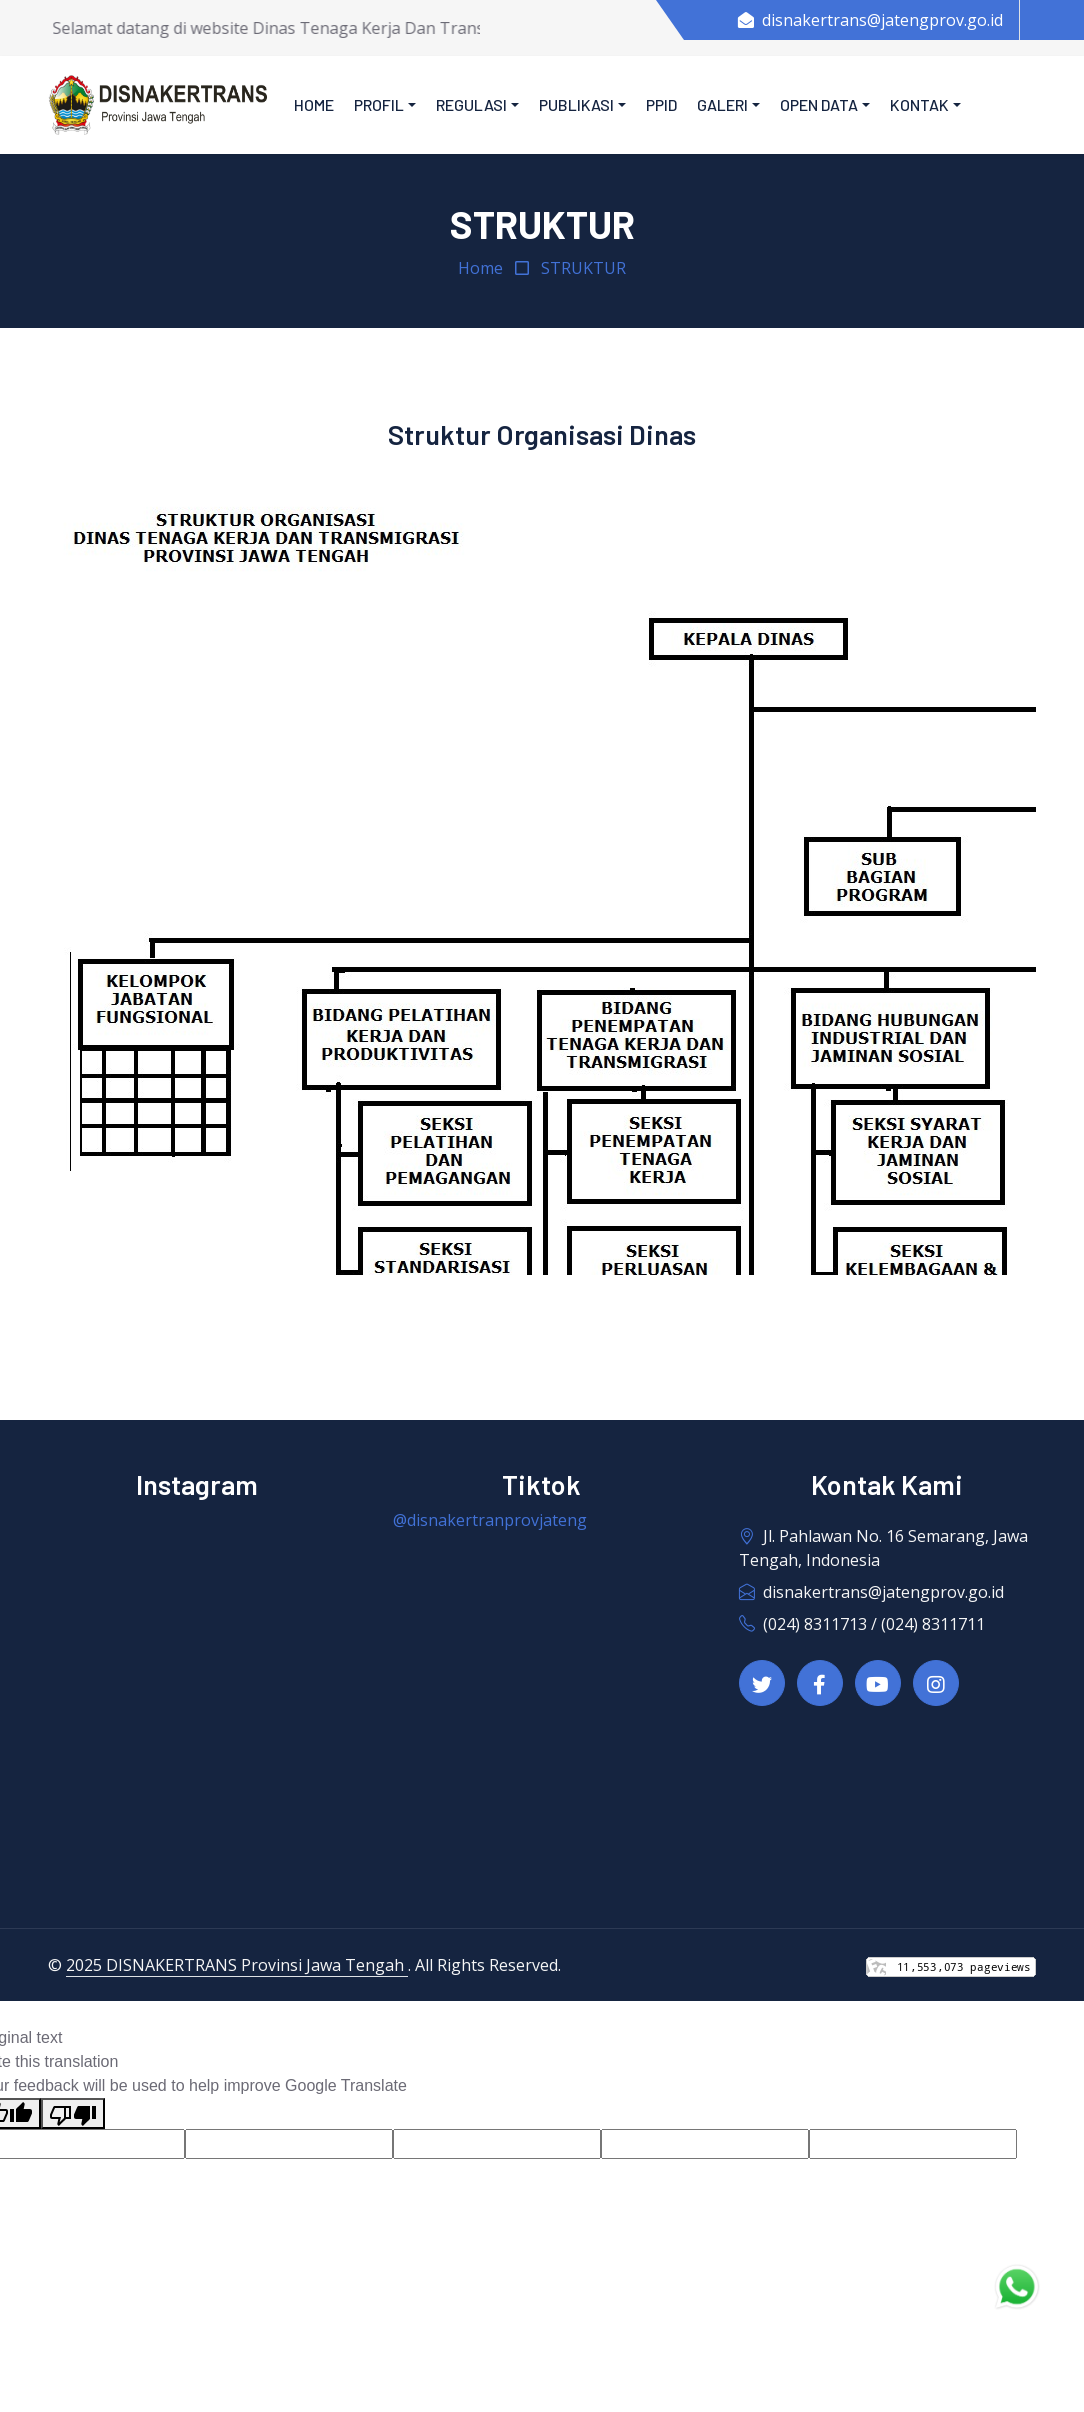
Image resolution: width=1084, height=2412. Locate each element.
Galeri (722, 104)
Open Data (819, 104)
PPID (661, 104)
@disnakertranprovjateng (490, 1520)
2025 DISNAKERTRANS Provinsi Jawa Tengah (237, 1965)
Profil (379, 104)
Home (314, 104)
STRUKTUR (583, 268)
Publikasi (576, 104)
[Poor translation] (73, 2113)
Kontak (919, 104)
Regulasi (471, 104)
